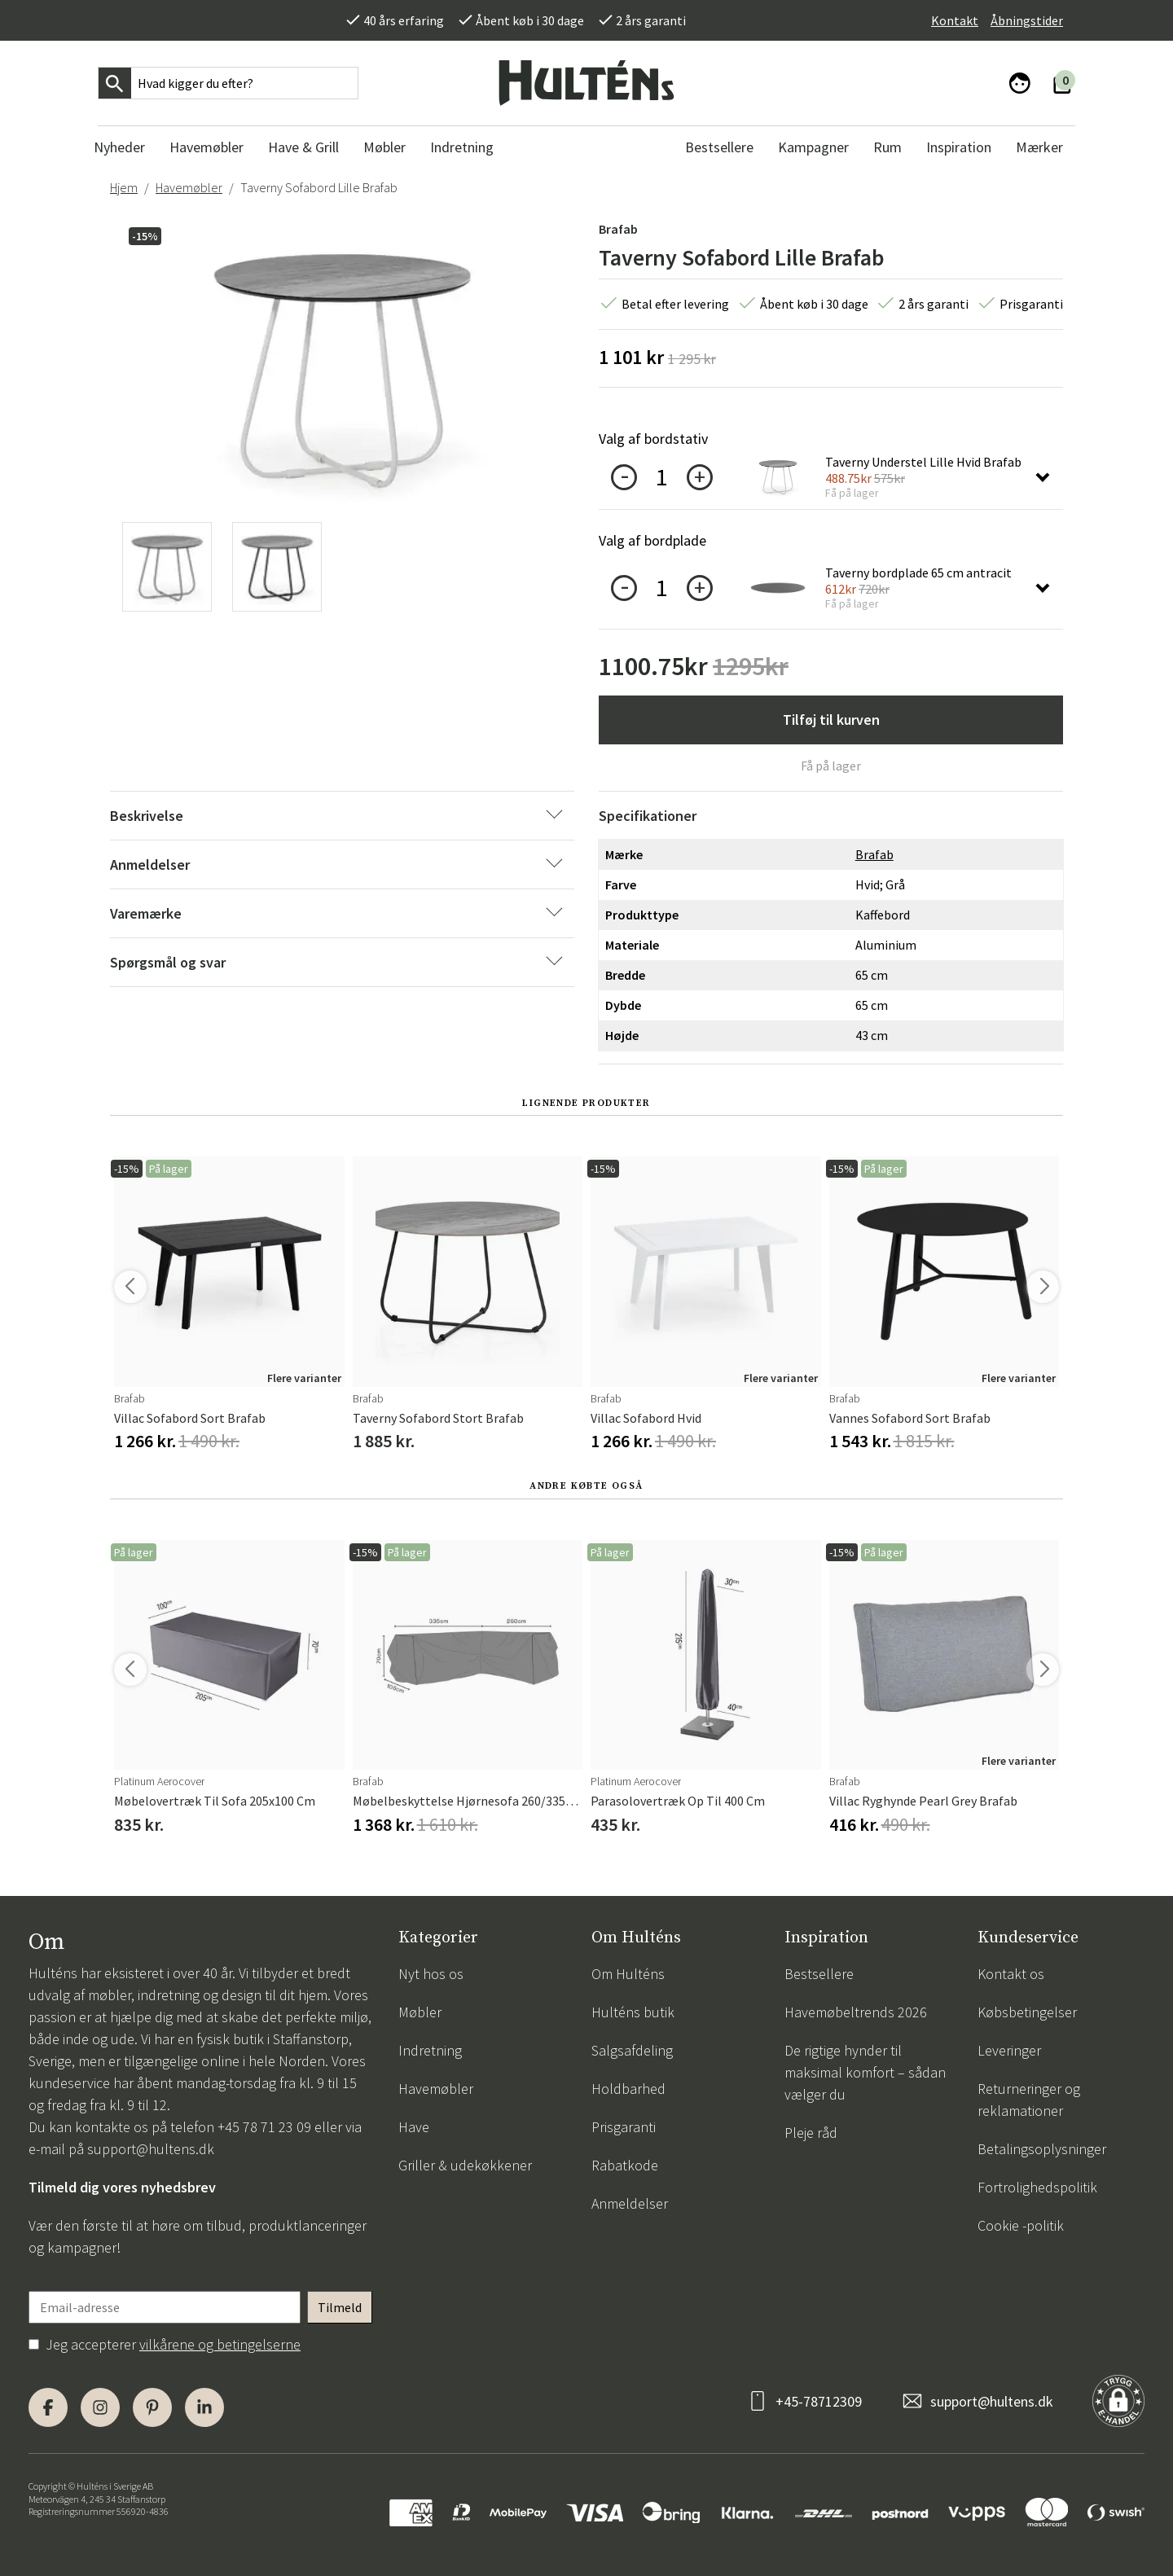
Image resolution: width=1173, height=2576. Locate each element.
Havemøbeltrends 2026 (855, 2012)
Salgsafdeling (632, 2050)
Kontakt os (1011, 1973)
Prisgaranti (623, 2126)
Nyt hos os (430, 1973)
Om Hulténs (628, 1973)
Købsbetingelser (1027, 2012)
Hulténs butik (632, 2012)
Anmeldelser (629, 2203)
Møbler (420, 2012)
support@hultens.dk (150, 2148)
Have (413, 2126)
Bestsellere (819, 1973)
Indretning (430, 2050)
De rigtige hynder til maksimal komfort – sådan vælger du (865, 2072)
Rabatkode (624, 2165)
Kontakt (954, 20)
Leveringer (1009, 2050)
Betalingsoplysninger (1042, 2148)
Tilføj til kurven (831, 719)
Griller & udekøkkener (465, 2165)
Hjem (124, 187)
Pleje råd (810, 2132)
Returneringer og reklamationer (1029, 2099)
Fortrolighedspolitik (1037, 2187)
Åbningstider (1027, 20)
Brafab (618, 229)
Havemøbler (189, 187)
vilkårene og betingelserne (220, 2344)
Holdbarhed (628, 2088)
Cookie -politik (1021, 2225)
